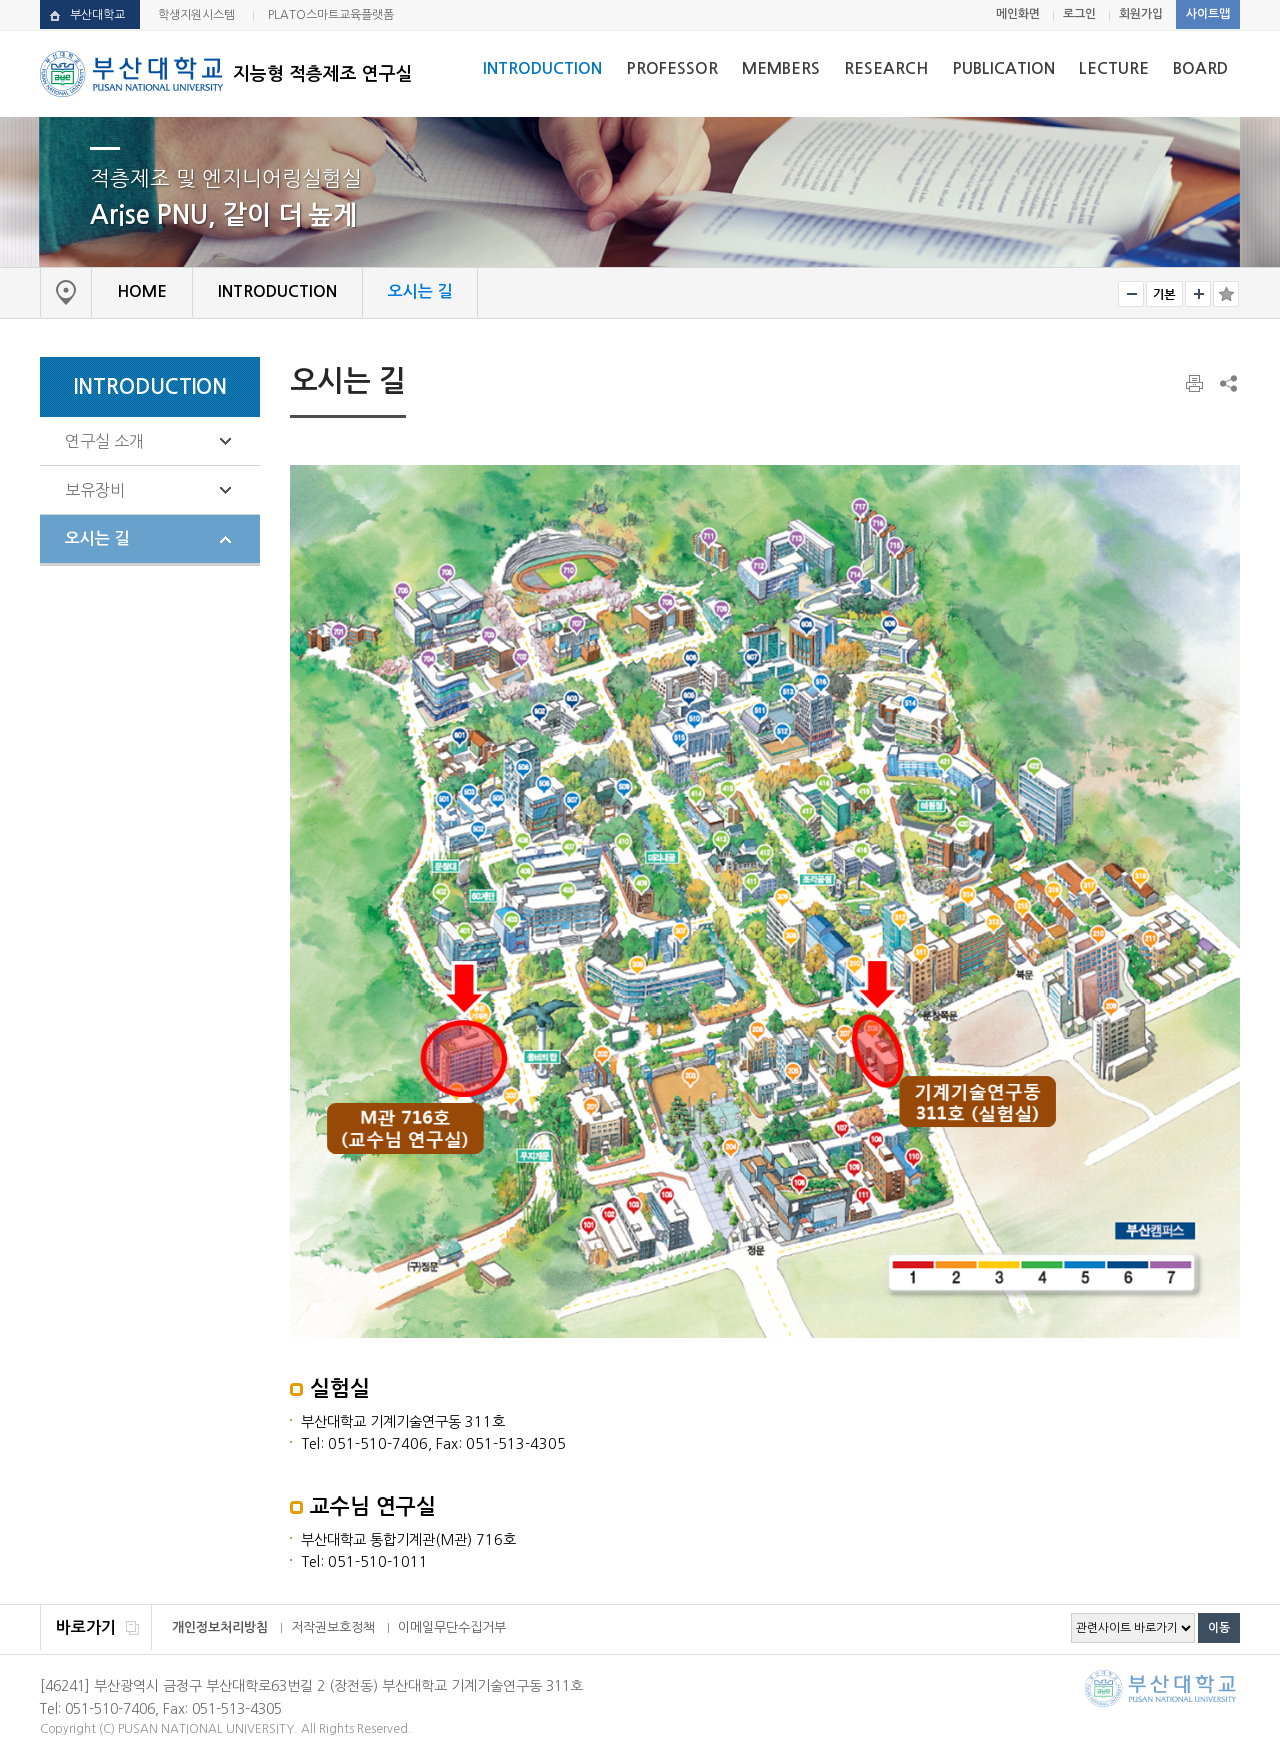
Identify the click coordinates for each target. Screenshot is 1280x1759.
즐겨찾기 (1226, 294)
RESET (1164, 294)
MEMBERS (781, 68)
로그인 (1079, 14)
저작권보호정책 (333, 1627)
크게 (1198, 294)
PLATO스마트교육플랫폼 (331, 15)
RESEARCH (886, 68)
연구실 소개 (104, 441)
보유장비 (95, 490)
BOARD (1200, 68)
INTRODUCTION (542, 68)
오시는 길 (97, 538)
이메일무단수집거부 (452, 1627)
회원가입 (1141, 14)
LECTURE (1114, 68)
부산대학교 (97, 15)
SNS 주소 (1227, 383)
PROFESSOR (672, 68)
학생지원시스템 (196, 15)
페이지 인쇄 (1196, 384)
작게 (1131, 294)
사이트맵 (1208, 14)
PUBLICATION (1003, 68)
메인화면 (1018, 14)
